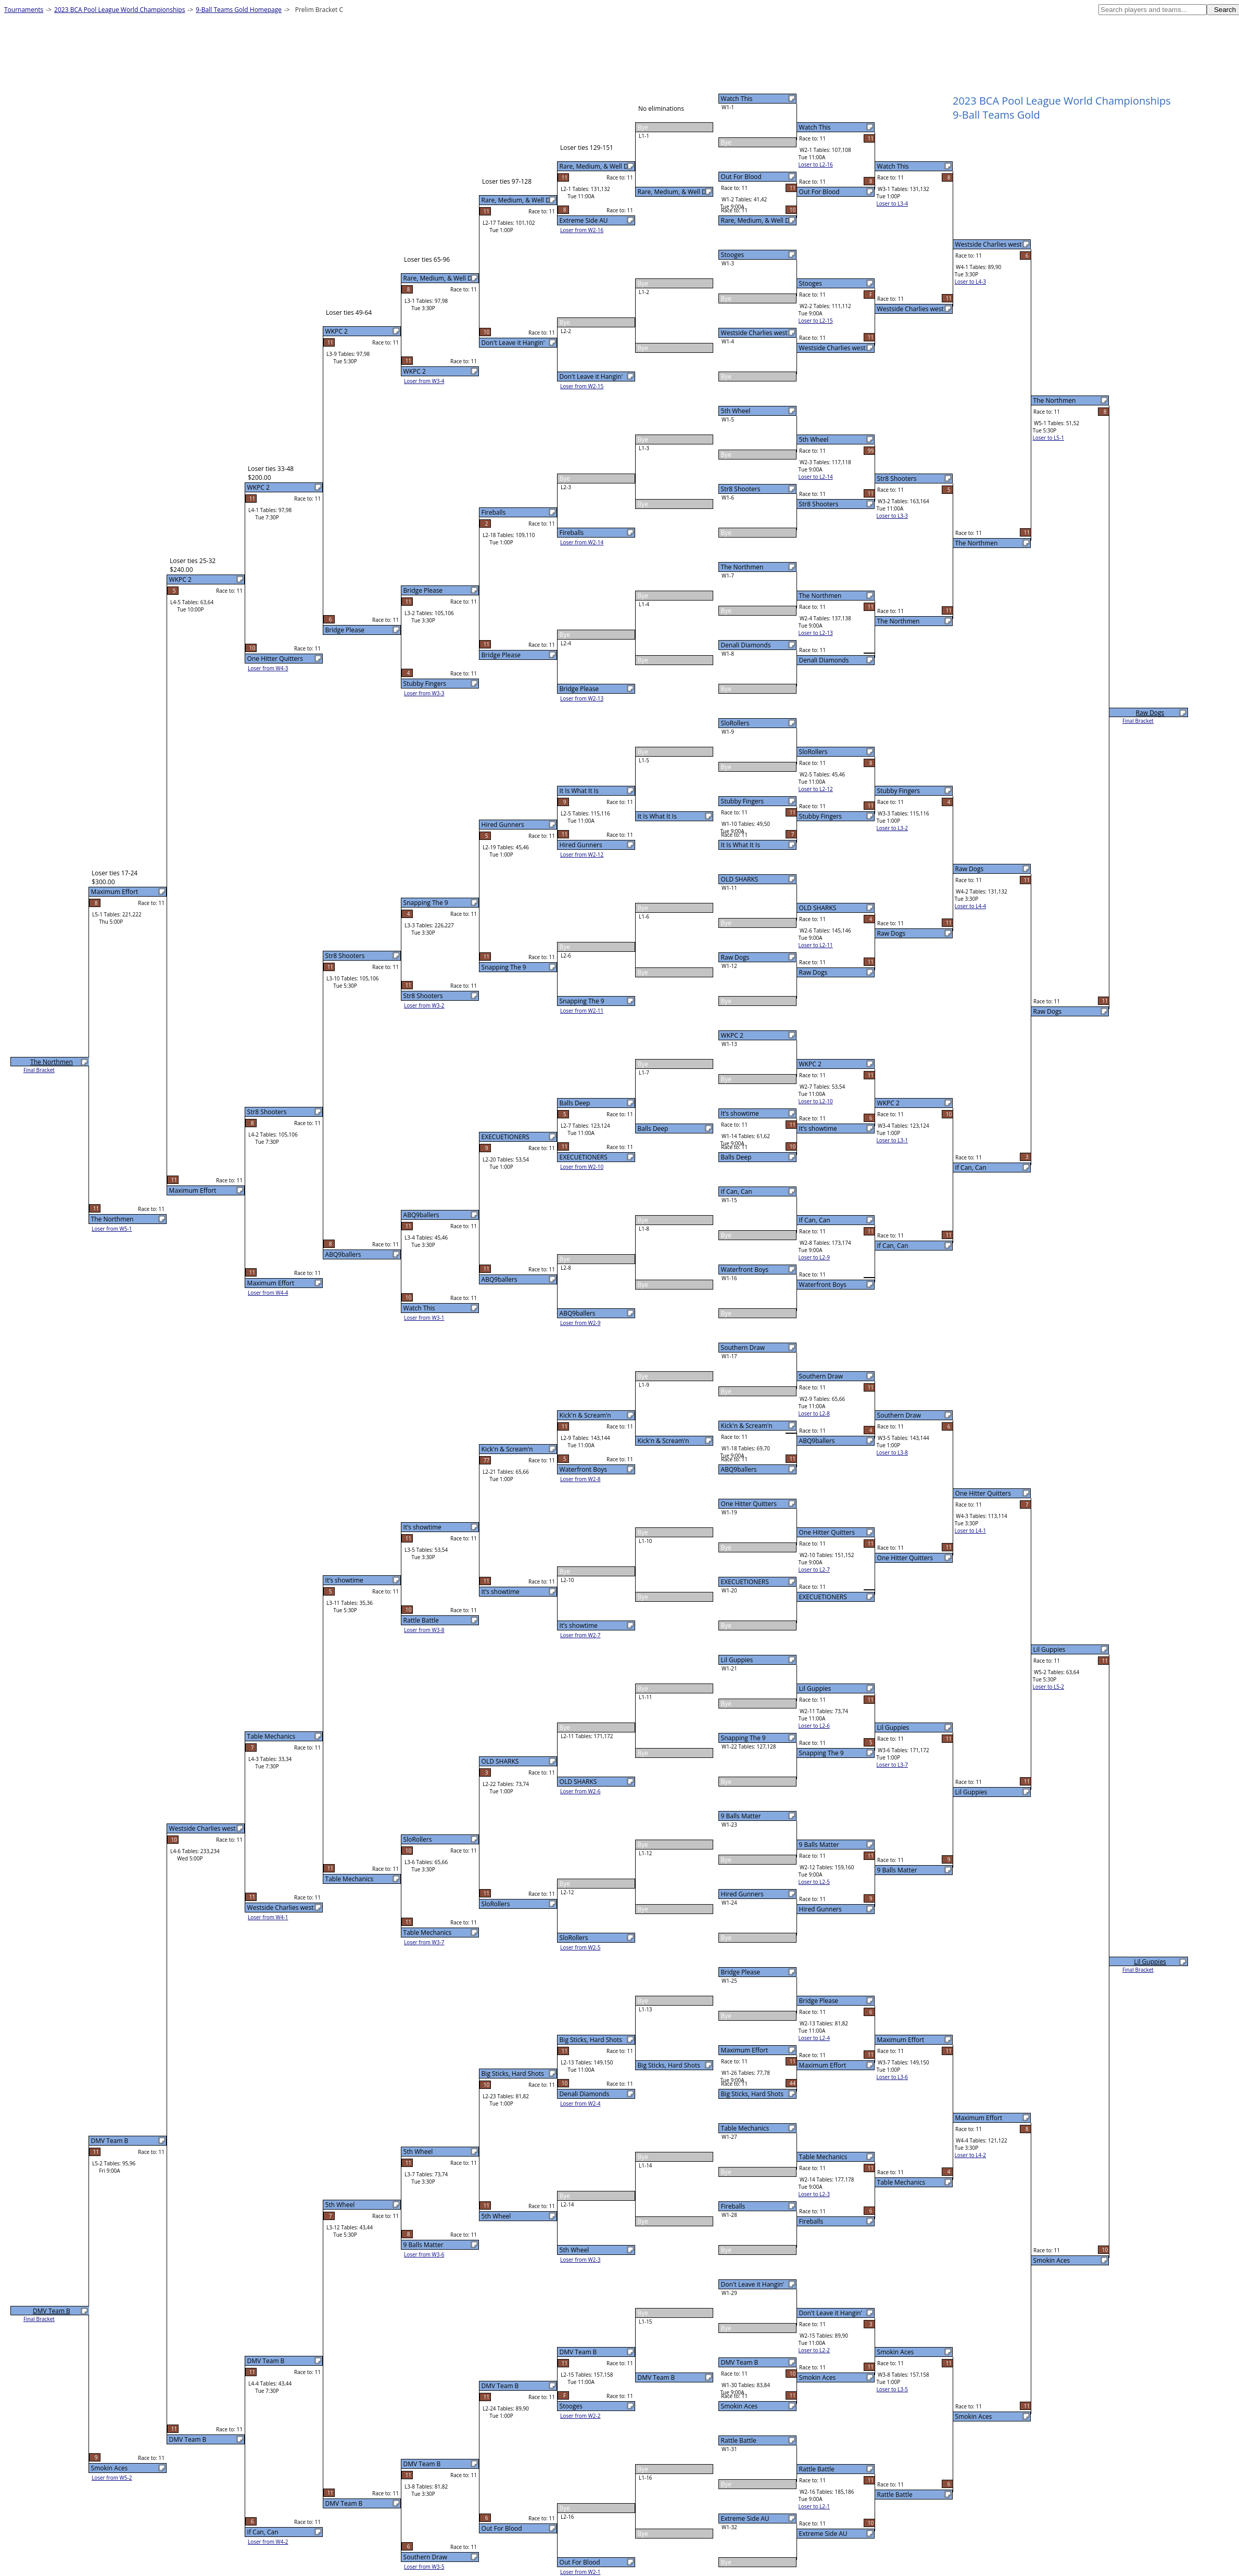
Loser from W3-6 (424, 2254)
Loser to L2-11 (816, 945)
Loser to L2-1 (814, 2506)
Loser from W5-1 (112, 1228)
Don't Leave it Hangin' (753, 2284)
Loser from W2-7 (580, 1635)
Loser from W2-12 (581, 854)
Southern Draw (743, 1347)
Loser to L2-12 (816, 789)
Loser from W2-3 (580, 2259)
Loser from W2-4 (580, 2103)
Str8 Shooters (741, 488)
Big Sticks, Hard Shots (752, 2093)
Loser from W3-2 (424, 1005)
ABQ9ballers (739, 1469)
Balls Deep (736, 1157)
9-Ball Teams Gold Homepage (239, 9)
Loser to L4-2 (970, 2155)
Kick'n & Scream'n (747, 1425)
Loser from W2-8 (580, 1479)
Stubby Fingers (742, 801)
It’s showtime (740, 1113)
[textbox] (1152, 9)
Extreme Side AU (745, 2518)
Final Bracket (1138, 720)
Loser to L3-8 (892, 1452)
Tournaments (23, 9)
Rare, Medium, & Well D (755, 220)
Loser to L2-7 (814, 1569)
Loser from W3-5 (424, 2566)
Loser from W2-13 (581, 698)
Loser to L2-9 (814, 1257)
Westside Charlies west (754, 332)
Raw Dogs (735, 957)
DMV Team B (739, 2362)
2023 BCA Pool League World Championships (119, 9)
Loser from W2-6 (580, 1791)
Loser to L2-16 (816, 164)
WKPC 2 (732, 1035)
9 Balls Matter (741, 1816)
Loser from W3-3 (424, 693)
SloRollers (735, 723)
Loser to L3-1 (892, 1140)
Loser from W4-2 (268, 2541)
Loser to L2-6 (814, 1725)
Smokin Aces (739, 2406)
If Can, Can (736, 1191)
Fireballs (733, 2206)
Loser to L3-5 (892, 2389)
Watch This (737, 98)
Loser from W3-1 (424, 1317)
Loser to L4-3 (970, 281)
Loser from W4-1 (268, 1917)
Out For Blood (741, 176)
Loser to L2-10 (816, 1101)
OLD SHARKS (739, 879)
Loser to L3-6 (892, 2077)
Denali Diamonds (746, 645)
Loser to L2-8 (814, 1413)
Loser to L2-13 (816, 632)
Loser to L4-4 (970, 906)
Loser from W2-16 (581, 230)
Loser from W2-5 (580, 1947)
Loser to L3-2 (892, 828)
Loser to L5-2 (1048, 1686)
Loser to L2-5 (814, 1881)
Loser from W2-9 (580, 1323)
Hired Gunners (742, 1894)
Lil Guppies (737, 1659)
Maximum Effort (744, 2050)
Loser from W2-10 (581, 1166)
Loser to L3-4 (892, 203)
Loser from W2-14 (581, 542)
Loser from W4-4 (268, 1292)
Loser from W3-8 (424, 1630)
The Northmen (742, 567)
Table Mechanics (745, 2128)
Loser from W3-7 (424, 1942)
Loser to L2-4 (814, 2038)
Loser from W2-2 (580, 2415)
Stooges (732, 254)
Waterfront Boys (744, 1269)
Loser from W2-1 (580, 2571)
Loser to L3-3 (892, 515)
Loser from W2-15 (581, 386)
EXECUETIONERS (745, 1581)
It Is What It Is (740, 844)
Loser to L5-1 (1048, 437)
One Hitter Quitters (749, 1503)
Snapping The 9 (743, 1737)
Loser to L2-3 (814, 2194)
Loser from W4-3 (268, 668)
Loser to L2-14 (816, 476)
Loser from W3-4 (424, 381)
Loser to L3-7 (892, 1764)
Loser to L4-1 (970, 1530)
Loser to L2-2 (814, 2350)
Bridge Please (741, 1972)
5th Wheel (736, 410)
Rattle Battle (738, 2440)
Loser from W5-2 (112, 2477)
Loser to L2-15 (816, 320)
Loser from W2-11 (581, 1010)
